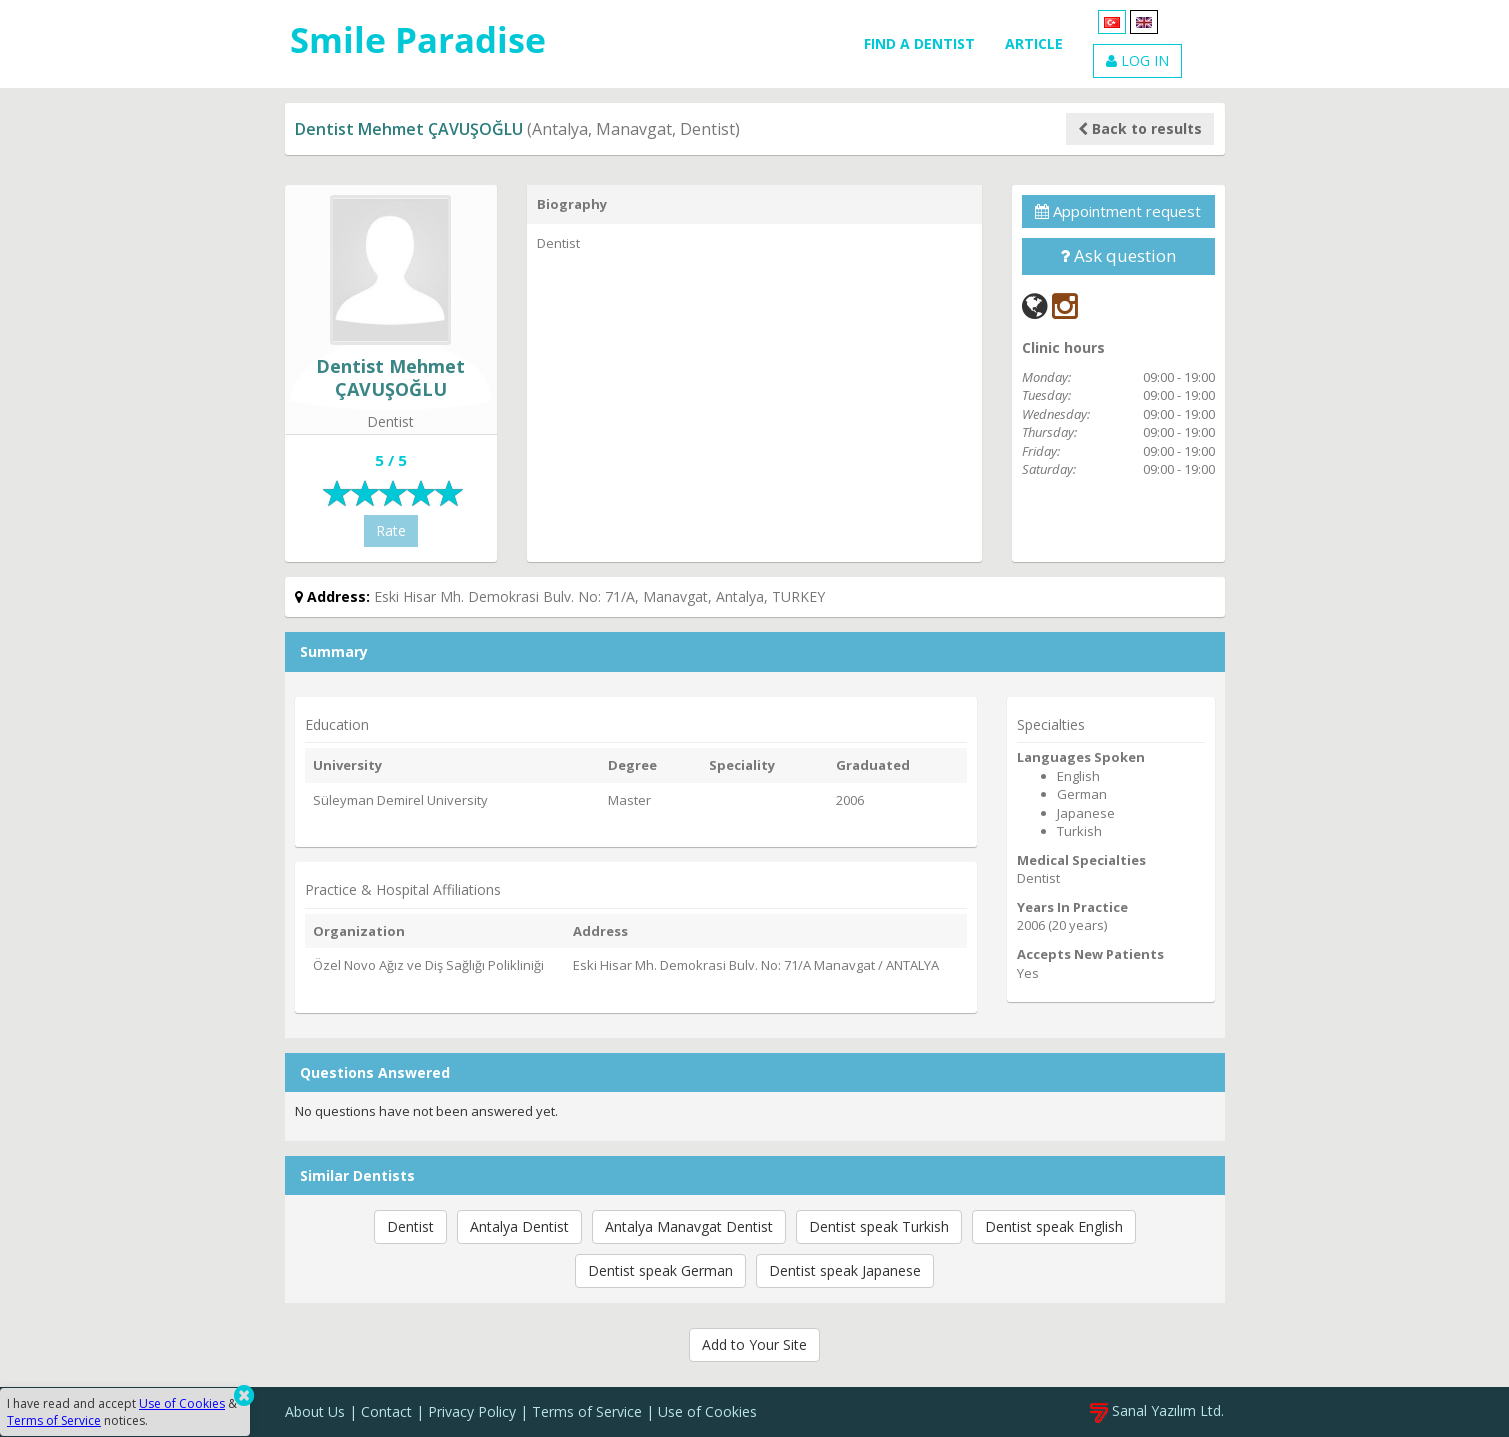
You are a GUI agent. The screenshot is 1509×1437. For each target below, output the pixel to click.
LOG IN (1137, 60)
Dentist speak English (1054, 1226)
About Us (315, 1411)
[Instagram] (1065, 305)
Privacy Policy (472, 1411)
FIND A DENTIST (919, 43)
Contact (386, 1411)
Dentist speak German (660, 1270)
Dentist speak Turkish (879, 1226)
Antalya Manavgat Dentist (689, 1226)
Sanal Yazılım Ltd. (1157, 1410)
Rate (391, 530)
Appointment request (1118, 211)
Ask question (1118, 255)
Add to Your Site (754, 1344)
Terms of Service (587, 1411)
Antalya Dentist (519, 1226)
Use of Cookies (707, 1411)
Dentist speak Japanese (845, 1270)
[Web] (1035, 305)
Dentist (410, 1226)
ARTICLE (1034, 43)
